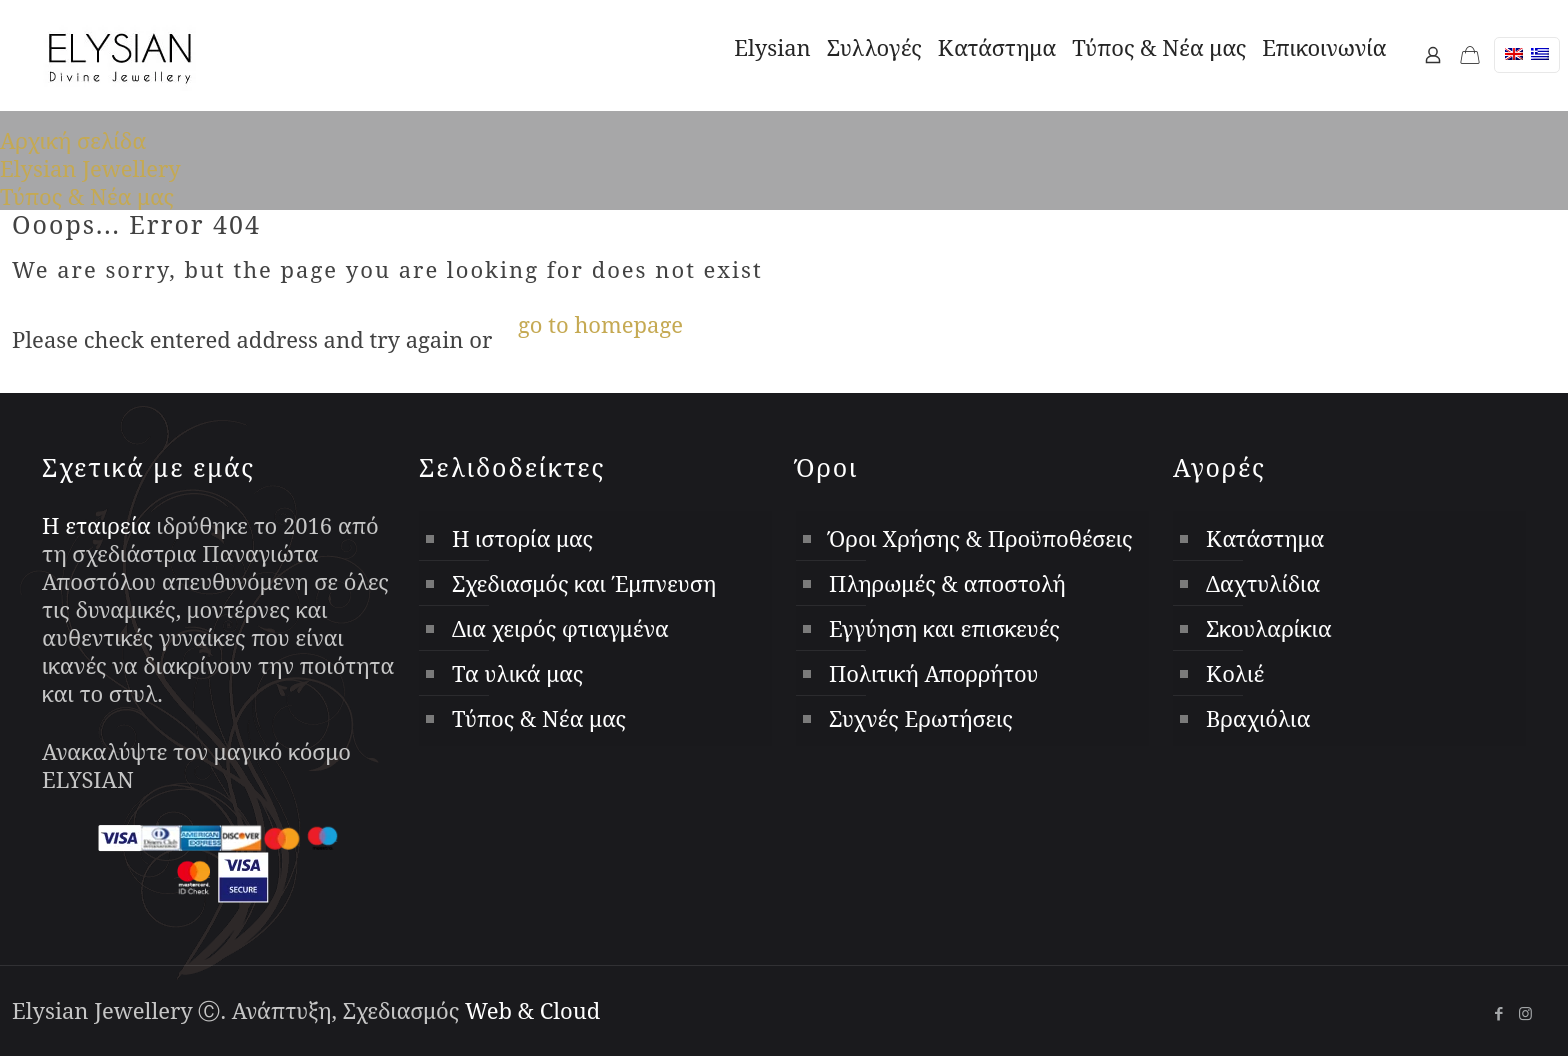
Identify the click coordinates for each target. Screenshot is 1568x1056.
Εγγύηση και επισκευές (944, 628)
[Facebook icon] (1498, 1013)
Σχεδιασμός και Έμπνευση (584, 583)
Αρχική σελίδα (73, 140)
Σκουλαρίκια (1269, 628)
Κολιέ (1235, 673)
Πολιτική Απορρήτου (933, 673)
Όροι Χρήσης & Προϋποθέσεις (981, 538)
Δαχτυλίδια (1263, 583)
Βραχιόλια (1258, 718)
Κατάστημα (1265, 538)
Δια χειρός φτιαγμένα (560, 628)
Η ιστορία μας (522, 538)
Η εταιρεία (96, 525)
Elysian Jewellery (90, 168)
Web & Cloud (532, 1010)
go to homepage (600, 324)
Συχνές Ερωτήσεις (921, 718)
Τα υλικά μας (517, 673)
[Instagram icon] (1525, 1013)
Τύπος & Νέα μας (87, 196)
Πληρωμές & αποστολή (947, 583)
